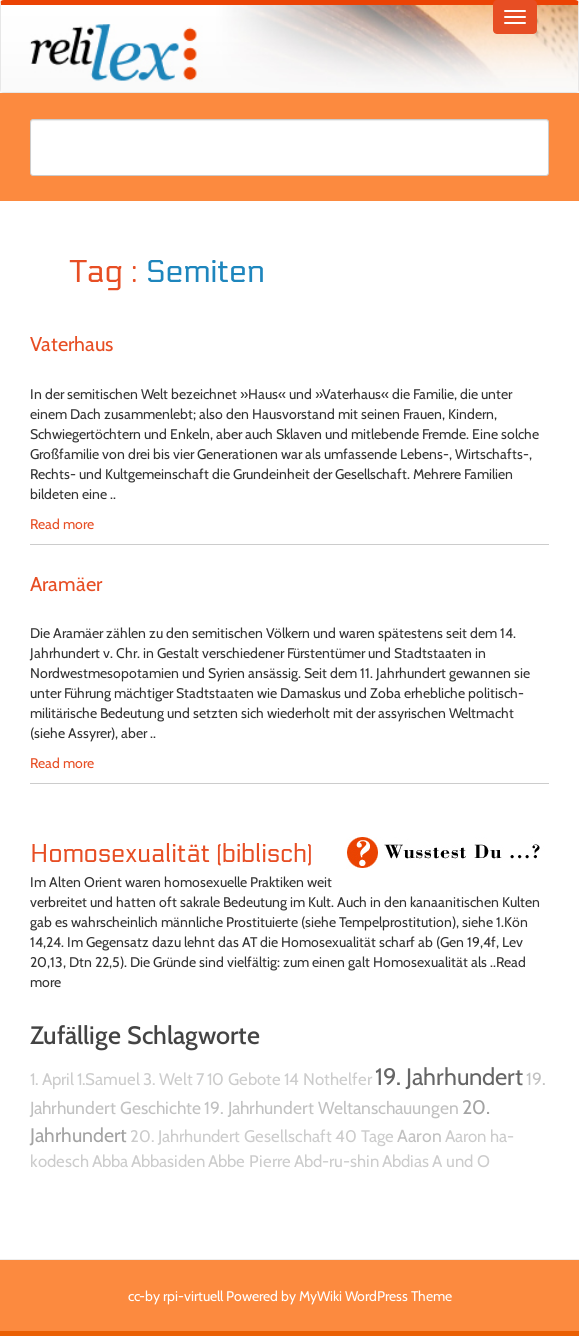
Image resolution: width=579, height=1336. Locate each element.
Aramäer (66, 584)
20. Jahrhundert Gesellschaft (231, 1136)
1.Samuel (108, 1079)
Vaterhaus (71, 344)
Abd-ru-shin (336, 1161)
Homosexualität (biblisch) (171, 854)
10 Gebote (244, 1079)
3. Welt (168, 1079)
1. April (52, 1079)
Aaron (419, 1135)
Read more (62, 524)
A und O (461, 1161)
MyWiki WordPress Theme (375, 1296)
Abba (110, 1161)
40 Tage (364, 1136)
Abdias (405, 1161)
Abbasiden (168, 1161)
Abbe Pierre (249, 1161)
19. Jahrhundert (449, 1076)
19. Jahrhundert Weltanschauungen (331, 1107)
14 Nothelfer (328, 1079)
